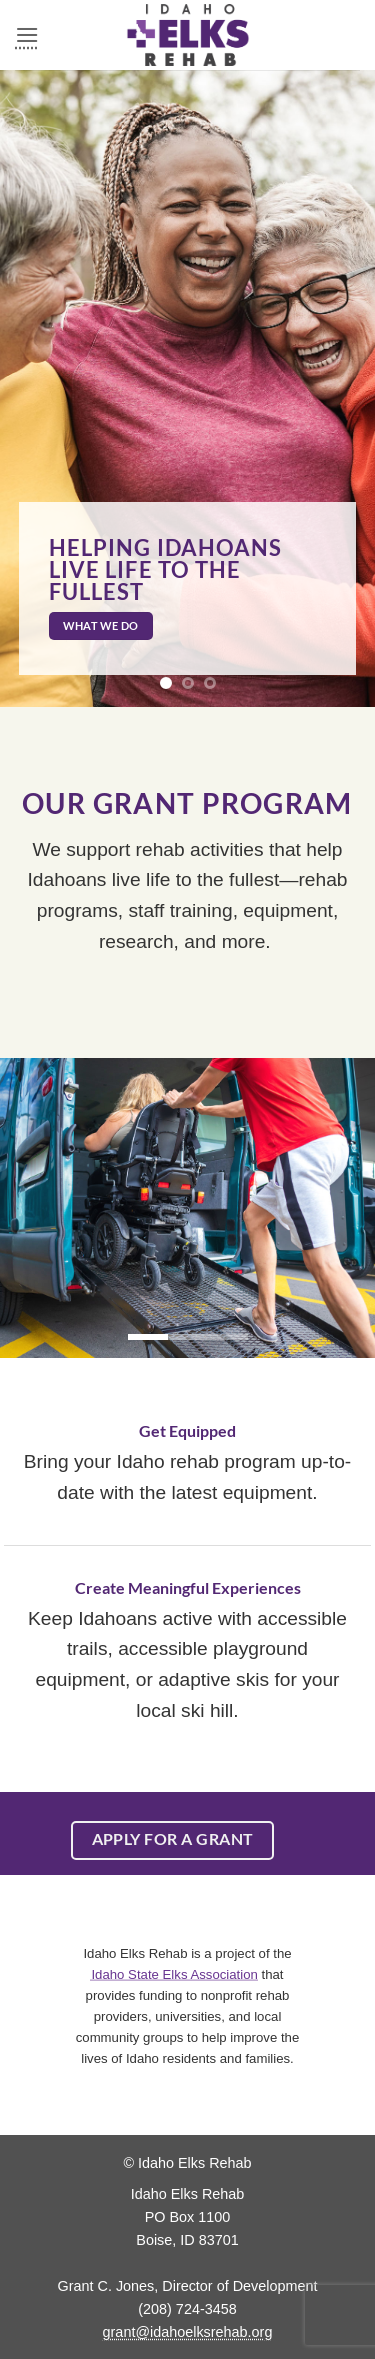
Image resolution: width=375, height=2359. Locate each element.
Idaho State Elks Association (174, 1973)
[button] (27, 34)
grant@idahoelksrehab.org (188, 2332)
